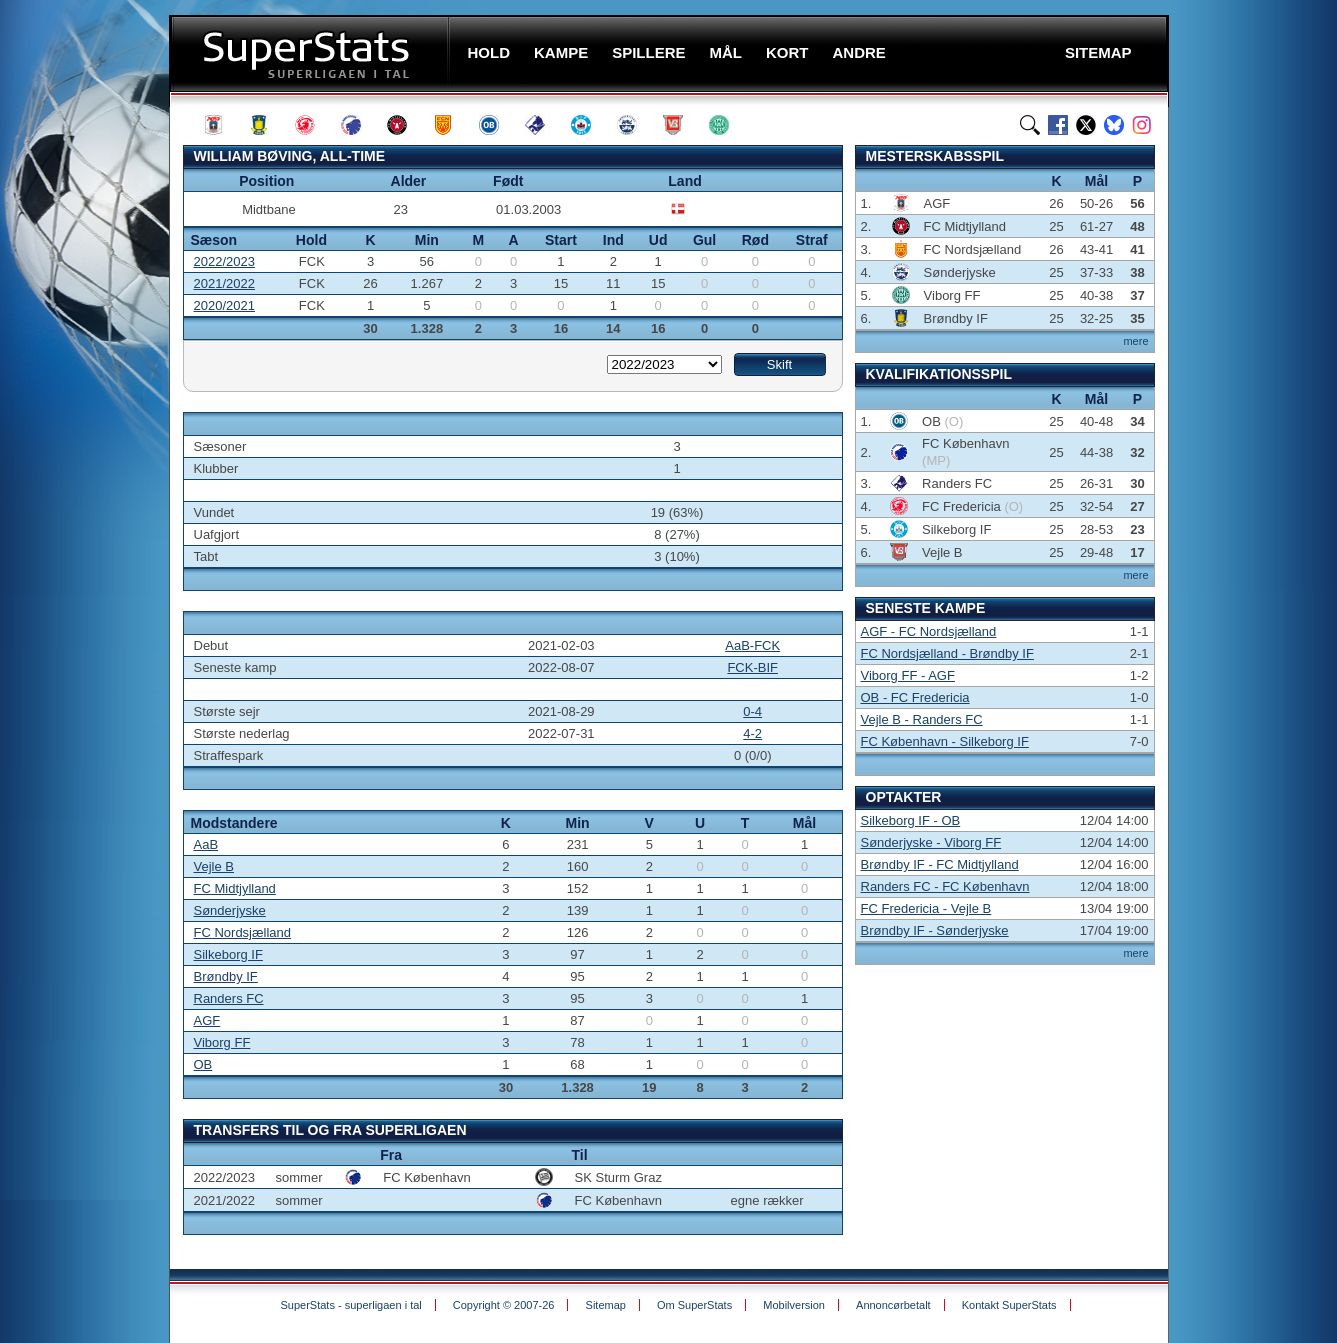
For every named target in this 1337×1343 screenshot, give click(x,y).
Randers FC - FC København (945, 886)
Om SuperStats (694, 1305)
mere (1135, 341)
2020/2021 (224, 305)
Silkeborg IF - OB (911, 820)
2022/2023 (224, 261)
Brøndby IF (226, 976)
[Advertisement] (81, 395)
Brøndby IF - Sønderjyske (935, 930)
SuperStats (311, 53)
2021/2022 (224, 283)
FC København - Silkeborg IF (945, 741)
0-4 (752, 711)
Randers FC (229, 998)
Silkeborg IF (228, 954)
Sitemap (606, 1305)
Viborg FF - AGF (908, 675)
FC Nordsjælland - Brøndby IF (947, 653)
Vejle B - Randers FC (922, 719)
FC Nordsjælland (243, 932)
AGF (207, 1020)
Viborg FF (222, 1042)
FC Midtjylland (235, 888)
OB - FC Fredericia (915, 697)
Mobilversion (794, 1305)
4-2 (752, 733)
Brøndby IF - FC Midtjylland (940, 864)
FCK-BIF (752, 667)
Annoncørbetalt (893, 1305)
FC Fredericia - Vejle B (926, 908)
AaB (206, 844)
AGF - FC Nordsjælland (929, 631)
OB (203, 1064)
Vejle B (214, 866)
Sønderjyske (230, 910)
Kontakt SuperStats (1009, 1305)
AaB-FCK (752, 645)
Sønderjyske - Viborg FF (931, 842)
